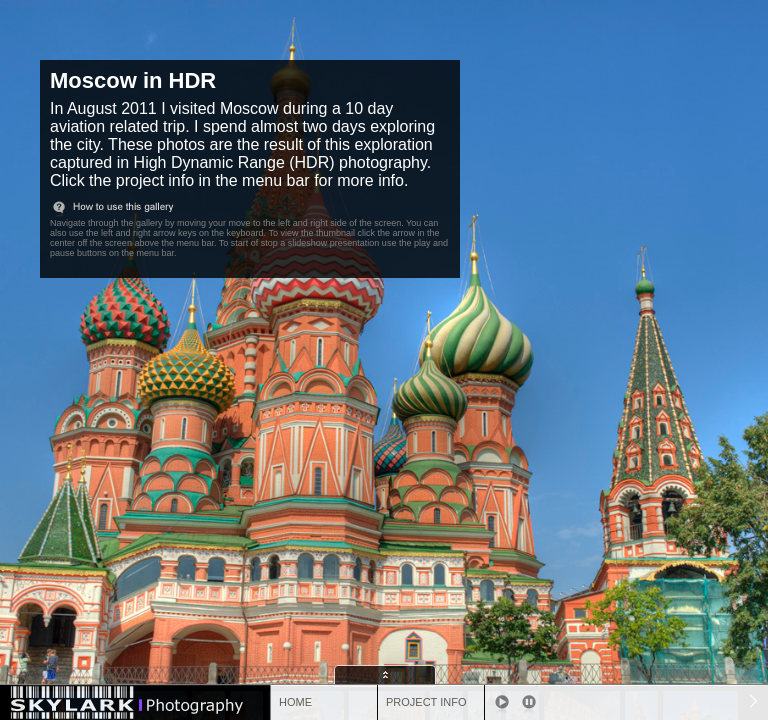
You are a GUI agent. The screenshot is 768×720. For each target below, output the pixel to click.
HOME (295, 702)
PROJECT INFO (426, 702)
